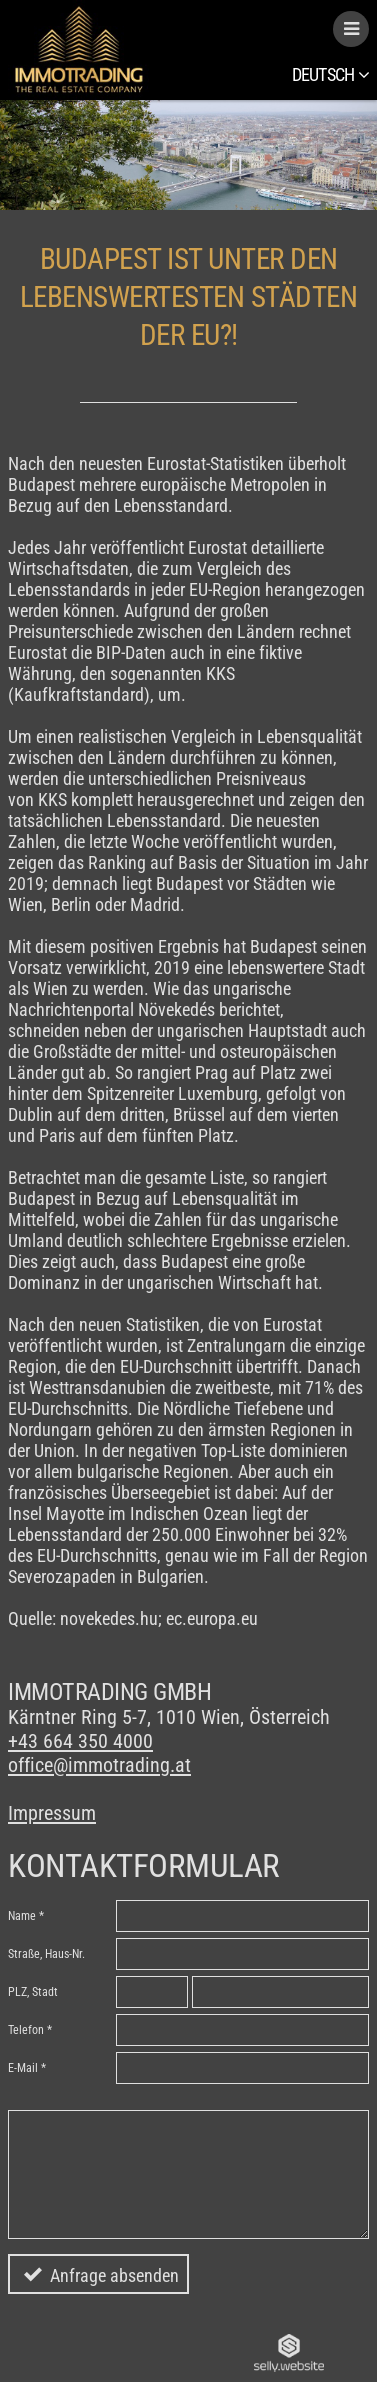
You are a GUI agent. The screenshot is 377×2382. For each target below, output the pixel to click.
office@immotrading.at (99, 1765)
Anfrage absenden (114, 2275)
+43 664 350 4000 (80, 1741)
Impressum (52, 1813)
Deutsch (330, 74)
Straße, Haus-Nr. (46, 1954)
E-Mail (23, 2068)
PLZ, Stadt (33, 1992)
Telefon (26, 2030)
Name (22, 1916)
